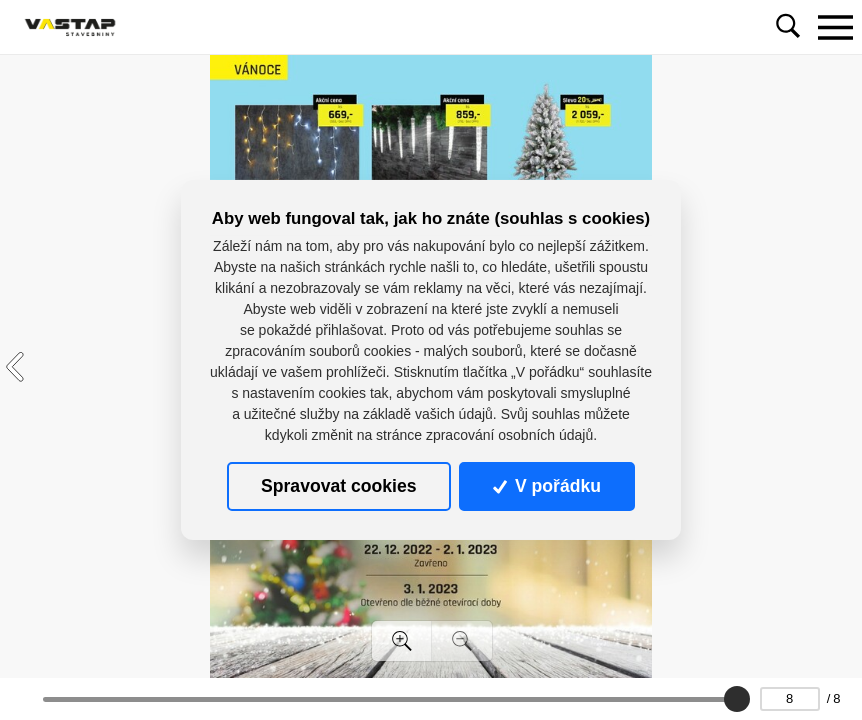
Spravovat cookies (338, 486)
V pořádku (547, 486)
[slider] (736, 699)
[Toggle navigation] (835, 27)
